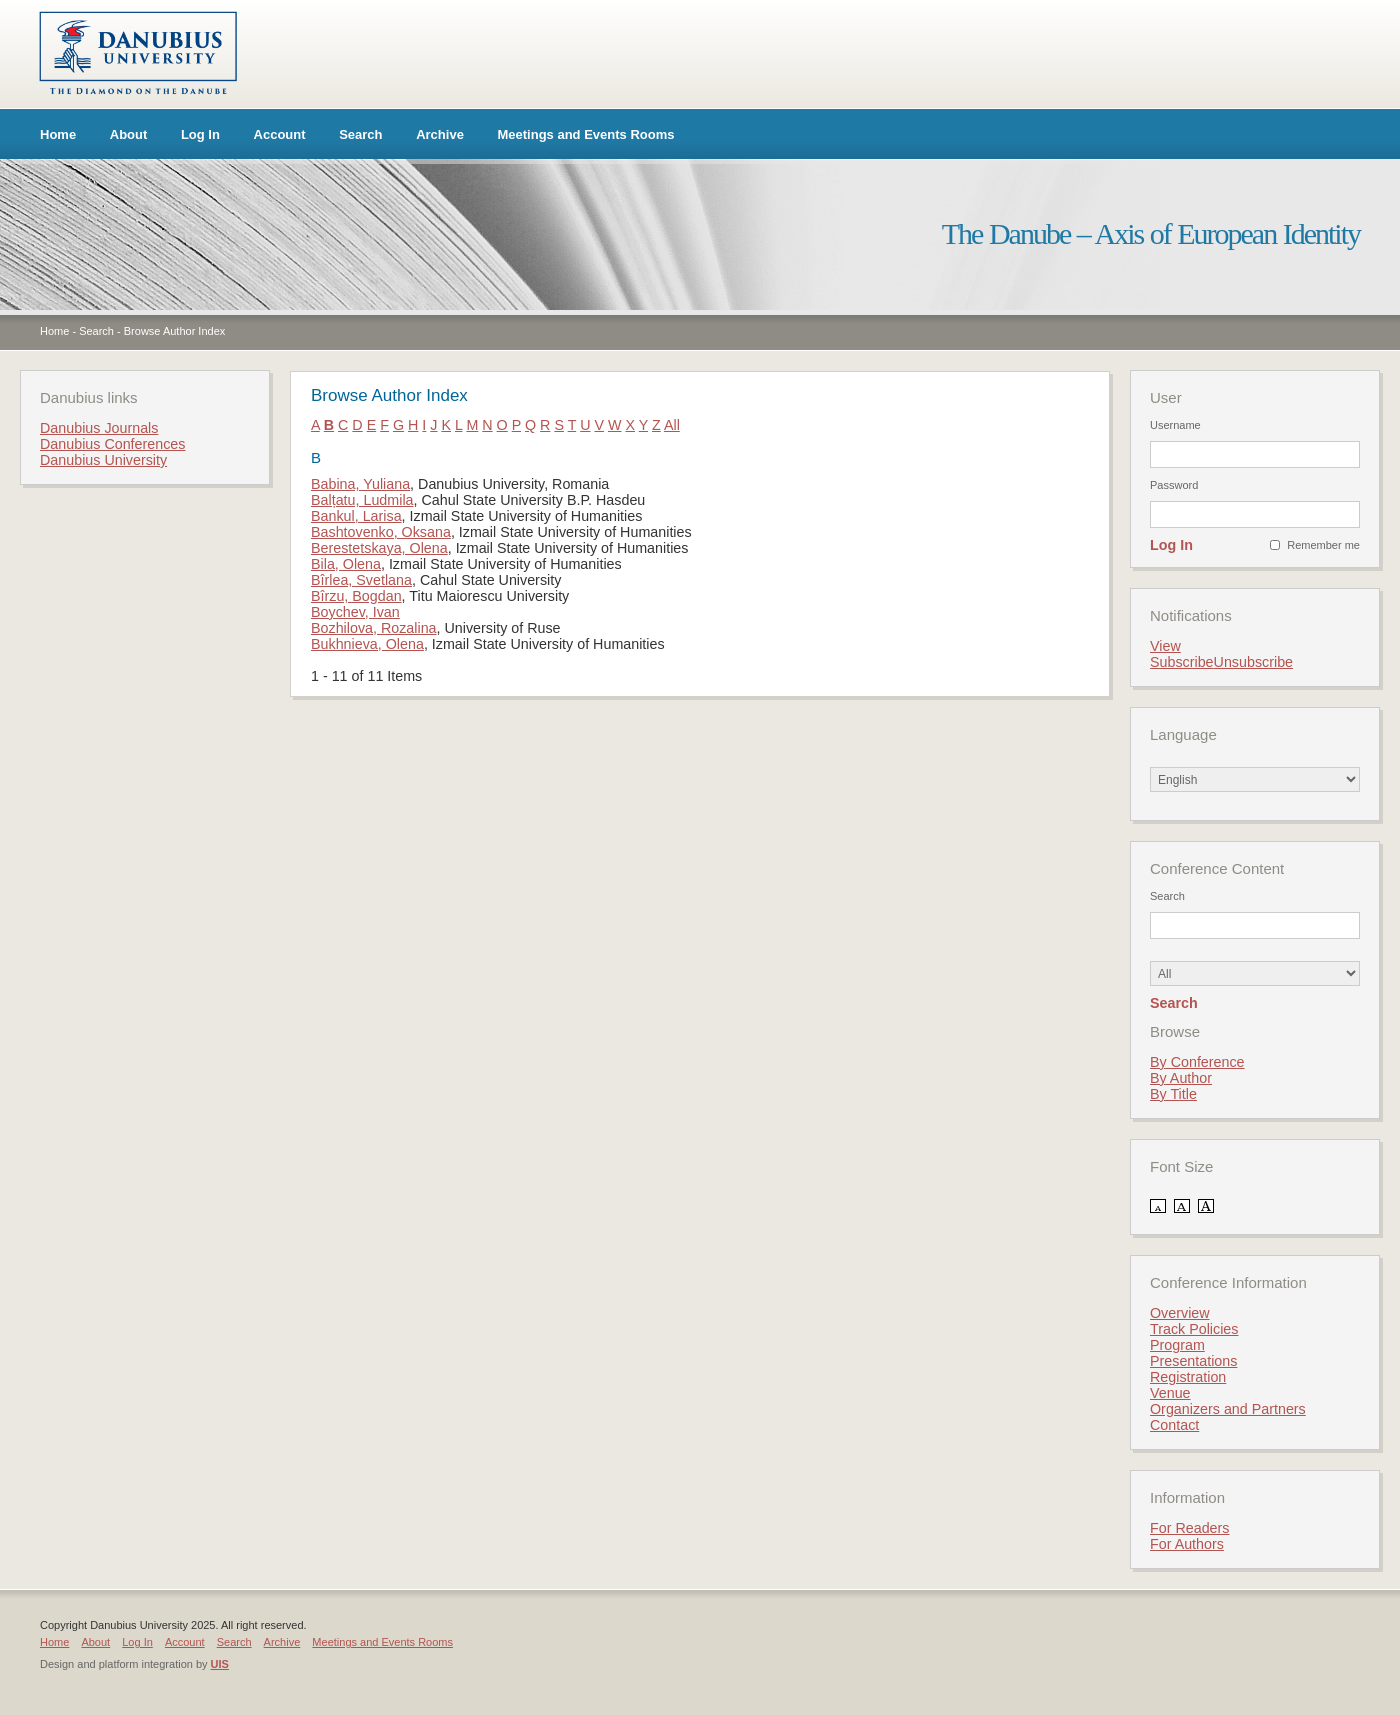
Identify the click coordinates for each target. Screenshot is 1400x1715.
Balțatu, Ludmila (362, 500)
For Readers (1189, 1528)
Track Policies (1194, 1329)
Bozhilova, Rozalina (374, 628)
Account (280, 134)
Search (360, 134)
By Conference (1197, 1062)
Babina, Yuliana (360, 484)
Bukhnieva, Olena (367, 644)
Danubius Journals (99, 428)
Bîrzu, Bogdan (356, 596)
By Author (1181, 1078)
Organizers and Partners (1228, 1409)
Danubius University (103, 460)
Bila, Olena (346, 564)
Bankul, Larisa (356, 516)
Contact (1174, 1425)
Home (58, 134)
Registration (1188, 1377)
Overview (1180, 1313)
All (672, 425)
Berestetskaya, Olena (379, 548)
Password (1174, 485)
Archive (440, 134)
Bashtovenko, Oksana (381, 532)
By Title (1173, 1094)
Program (1177, 1345)
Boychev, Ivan (355, 612)
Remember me (1323, 545)
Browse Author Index (175, 331)
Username (1175, 425)
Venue (1170, 1393)
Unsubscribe (1253, 662)
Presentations (1193, 1361)
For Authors (1187, 1544)
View (1165, 646)
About (129, 134)
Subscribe (1182, 662)
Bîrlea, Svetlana (361, 580)
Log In (200, 134)
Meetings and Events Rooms (586, 134)
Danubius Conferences (112, 444)
